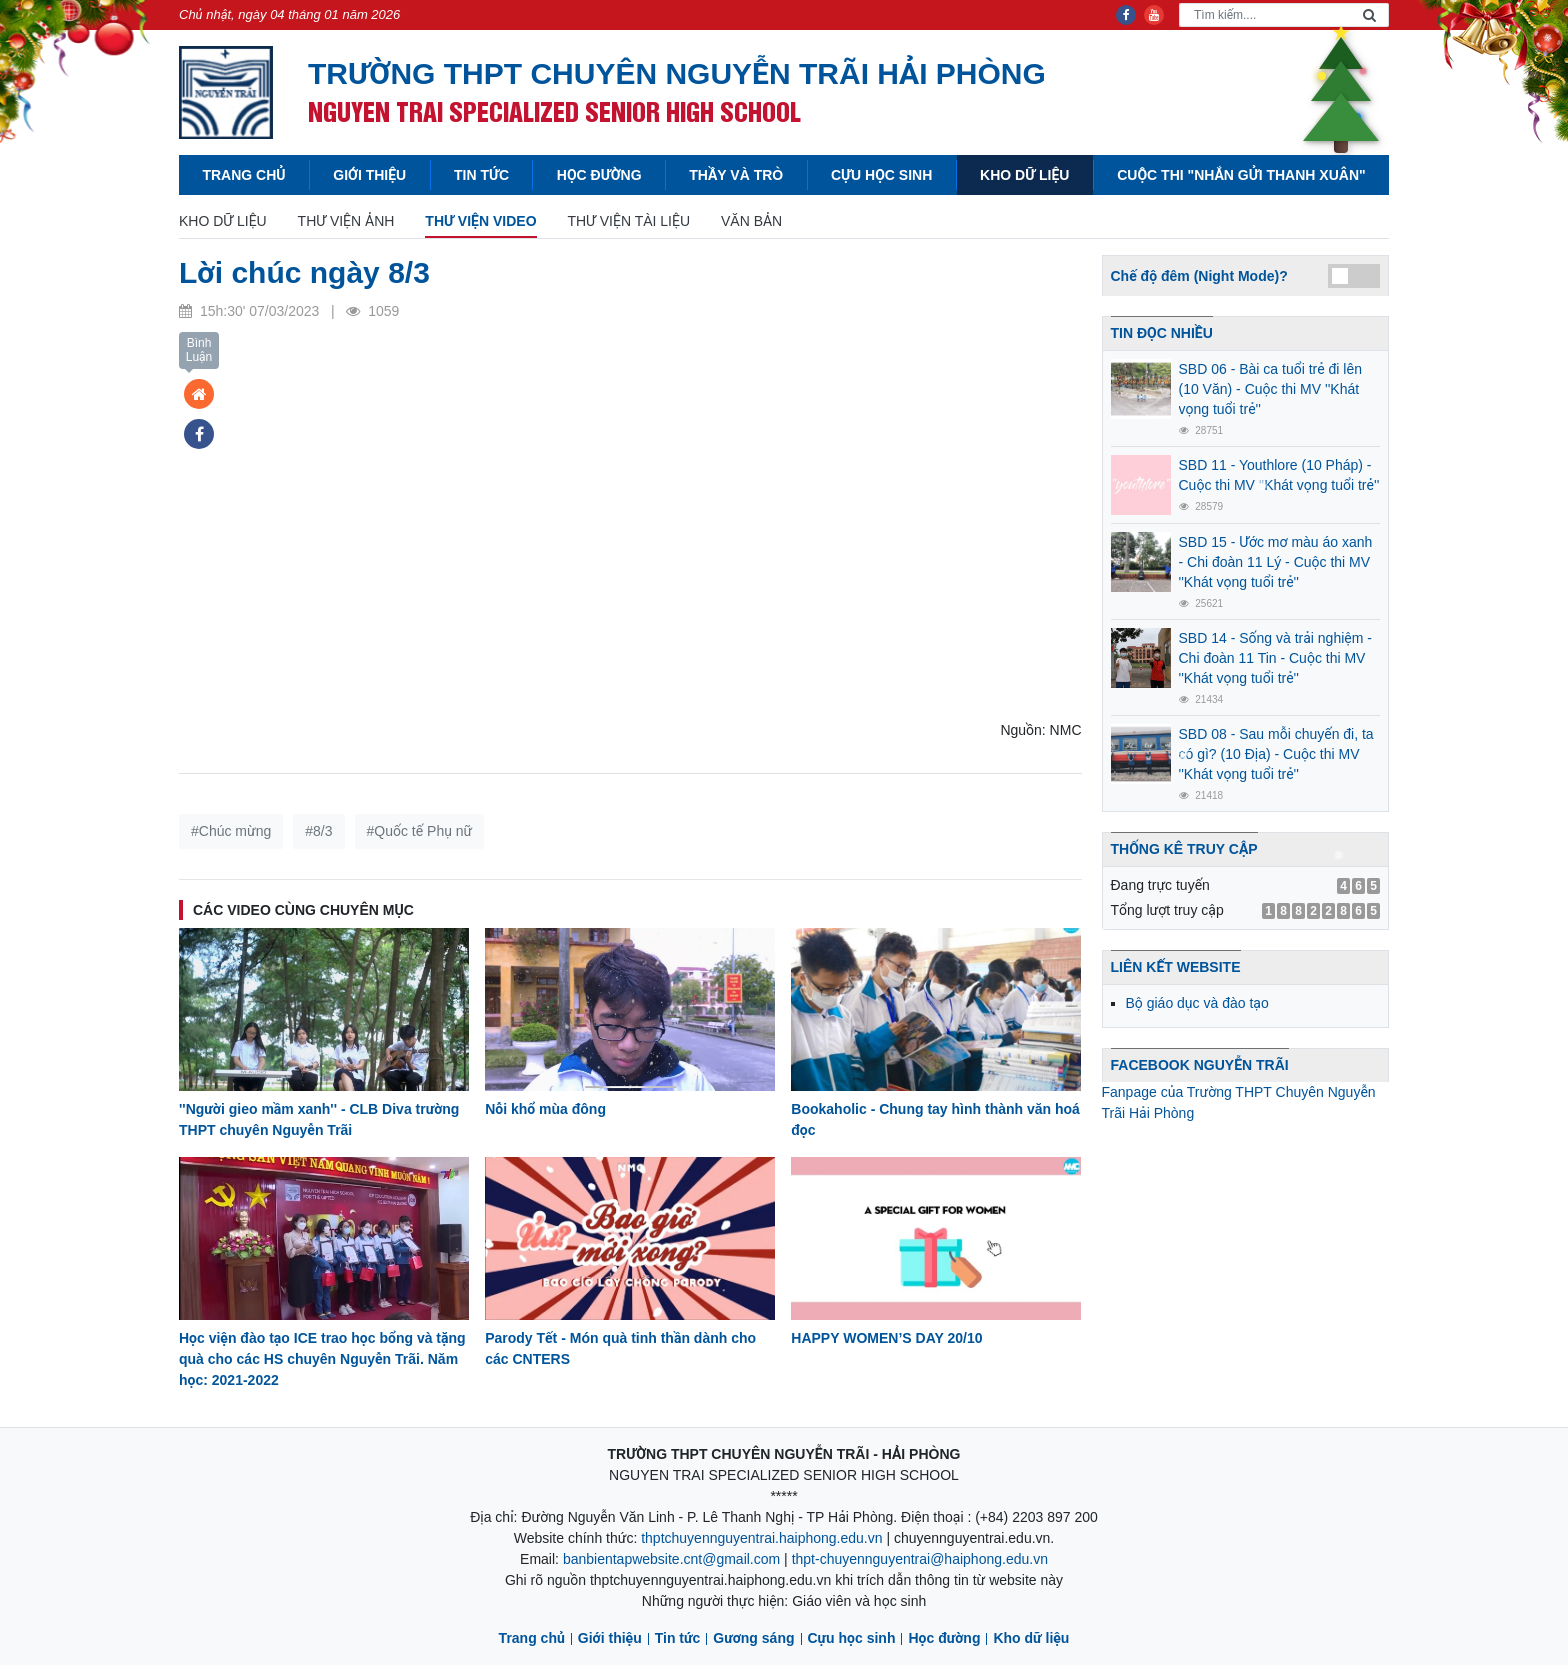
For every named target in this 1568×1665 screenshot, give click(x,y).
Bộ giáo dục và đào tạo (1197, 1003)
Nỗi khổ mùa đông (545, 1109)
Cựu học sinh (881, 175)
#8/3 (318, 831)
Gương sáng (753, 1638)
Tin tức (481, 175)
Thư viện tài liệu (628, 221)
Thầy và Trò (736, 175)
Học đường (599, 175)
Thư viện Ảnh (346, 221)
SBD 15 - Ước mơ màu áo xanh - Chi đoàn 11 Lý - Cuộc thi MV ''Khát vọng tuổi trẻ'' (1276, 562)
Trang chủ (243, 175)
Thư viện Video (480, 221)
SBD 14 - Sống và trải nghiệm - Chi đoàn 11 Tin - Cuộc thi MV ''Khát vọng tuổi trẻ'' (1275, 658)
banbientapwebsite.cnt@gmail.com (671, 1559)
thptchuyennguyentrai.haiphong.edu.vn (761, 1538)
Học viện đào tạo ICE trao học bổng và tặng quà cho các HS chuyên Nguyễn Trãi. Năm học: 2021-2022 (322, 1359)
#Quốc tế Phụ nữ (420, 831)
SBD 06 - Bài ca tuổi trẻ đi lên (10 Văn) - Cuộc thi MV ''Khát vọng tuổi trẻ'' (1270, 389)
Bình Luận (199, 350)
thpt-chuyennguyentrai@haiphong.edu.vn (920, 1559)
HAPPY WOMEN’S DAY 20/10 (886, 1338)
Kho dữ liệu (1024, 175)
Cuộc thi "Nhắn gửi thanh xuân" (1241, 175)
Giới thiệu (369, 175)
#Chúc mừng (231, 831)
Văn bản (751, 221)
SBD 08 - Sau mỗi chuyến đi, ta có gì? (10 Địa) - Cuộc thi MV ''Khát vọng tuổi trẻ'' (1276, 754)
